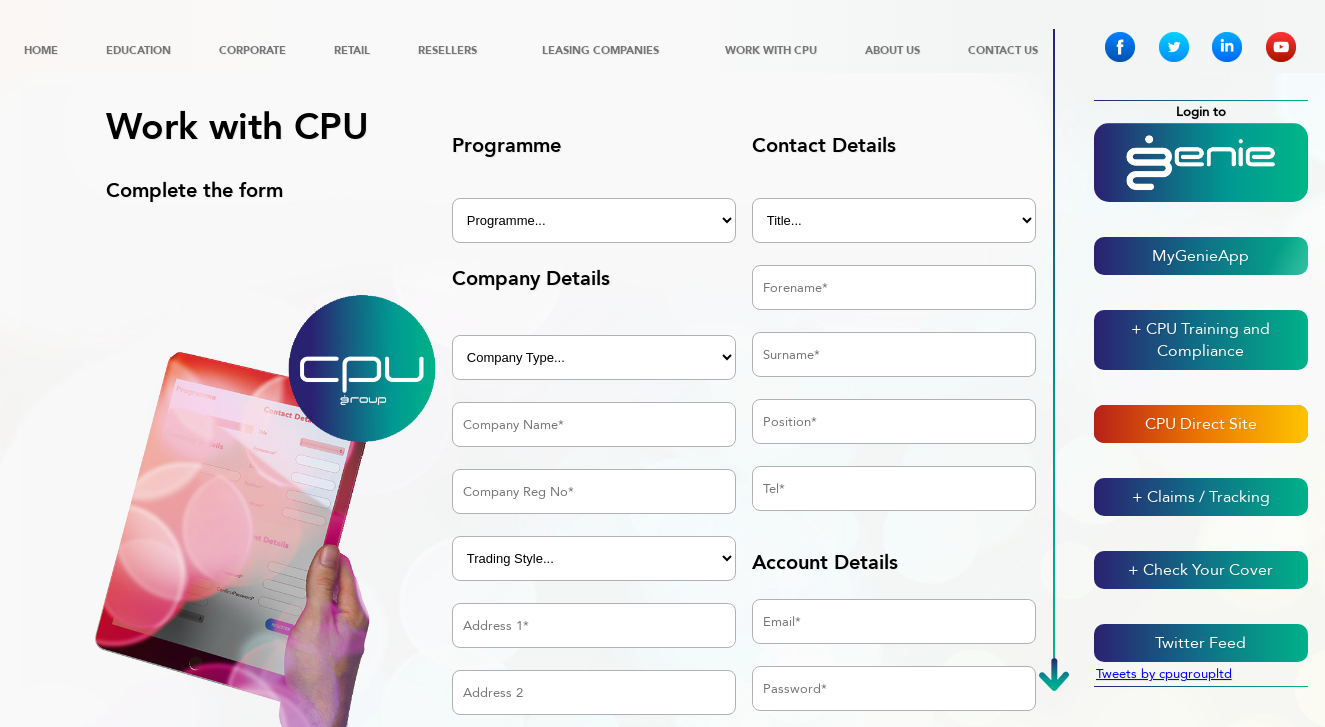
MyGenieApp (1200, 256)
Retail (352, 50)
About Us (892, 50)
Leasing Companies (600, 50)
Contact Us (1003, 50)
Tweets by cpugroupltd (1164, 674)
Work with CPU (771, 50)
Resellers (447, 50)
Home (41, 50)
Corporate (252, 50)
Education (138, 50)
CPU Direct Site (1201, 424)
